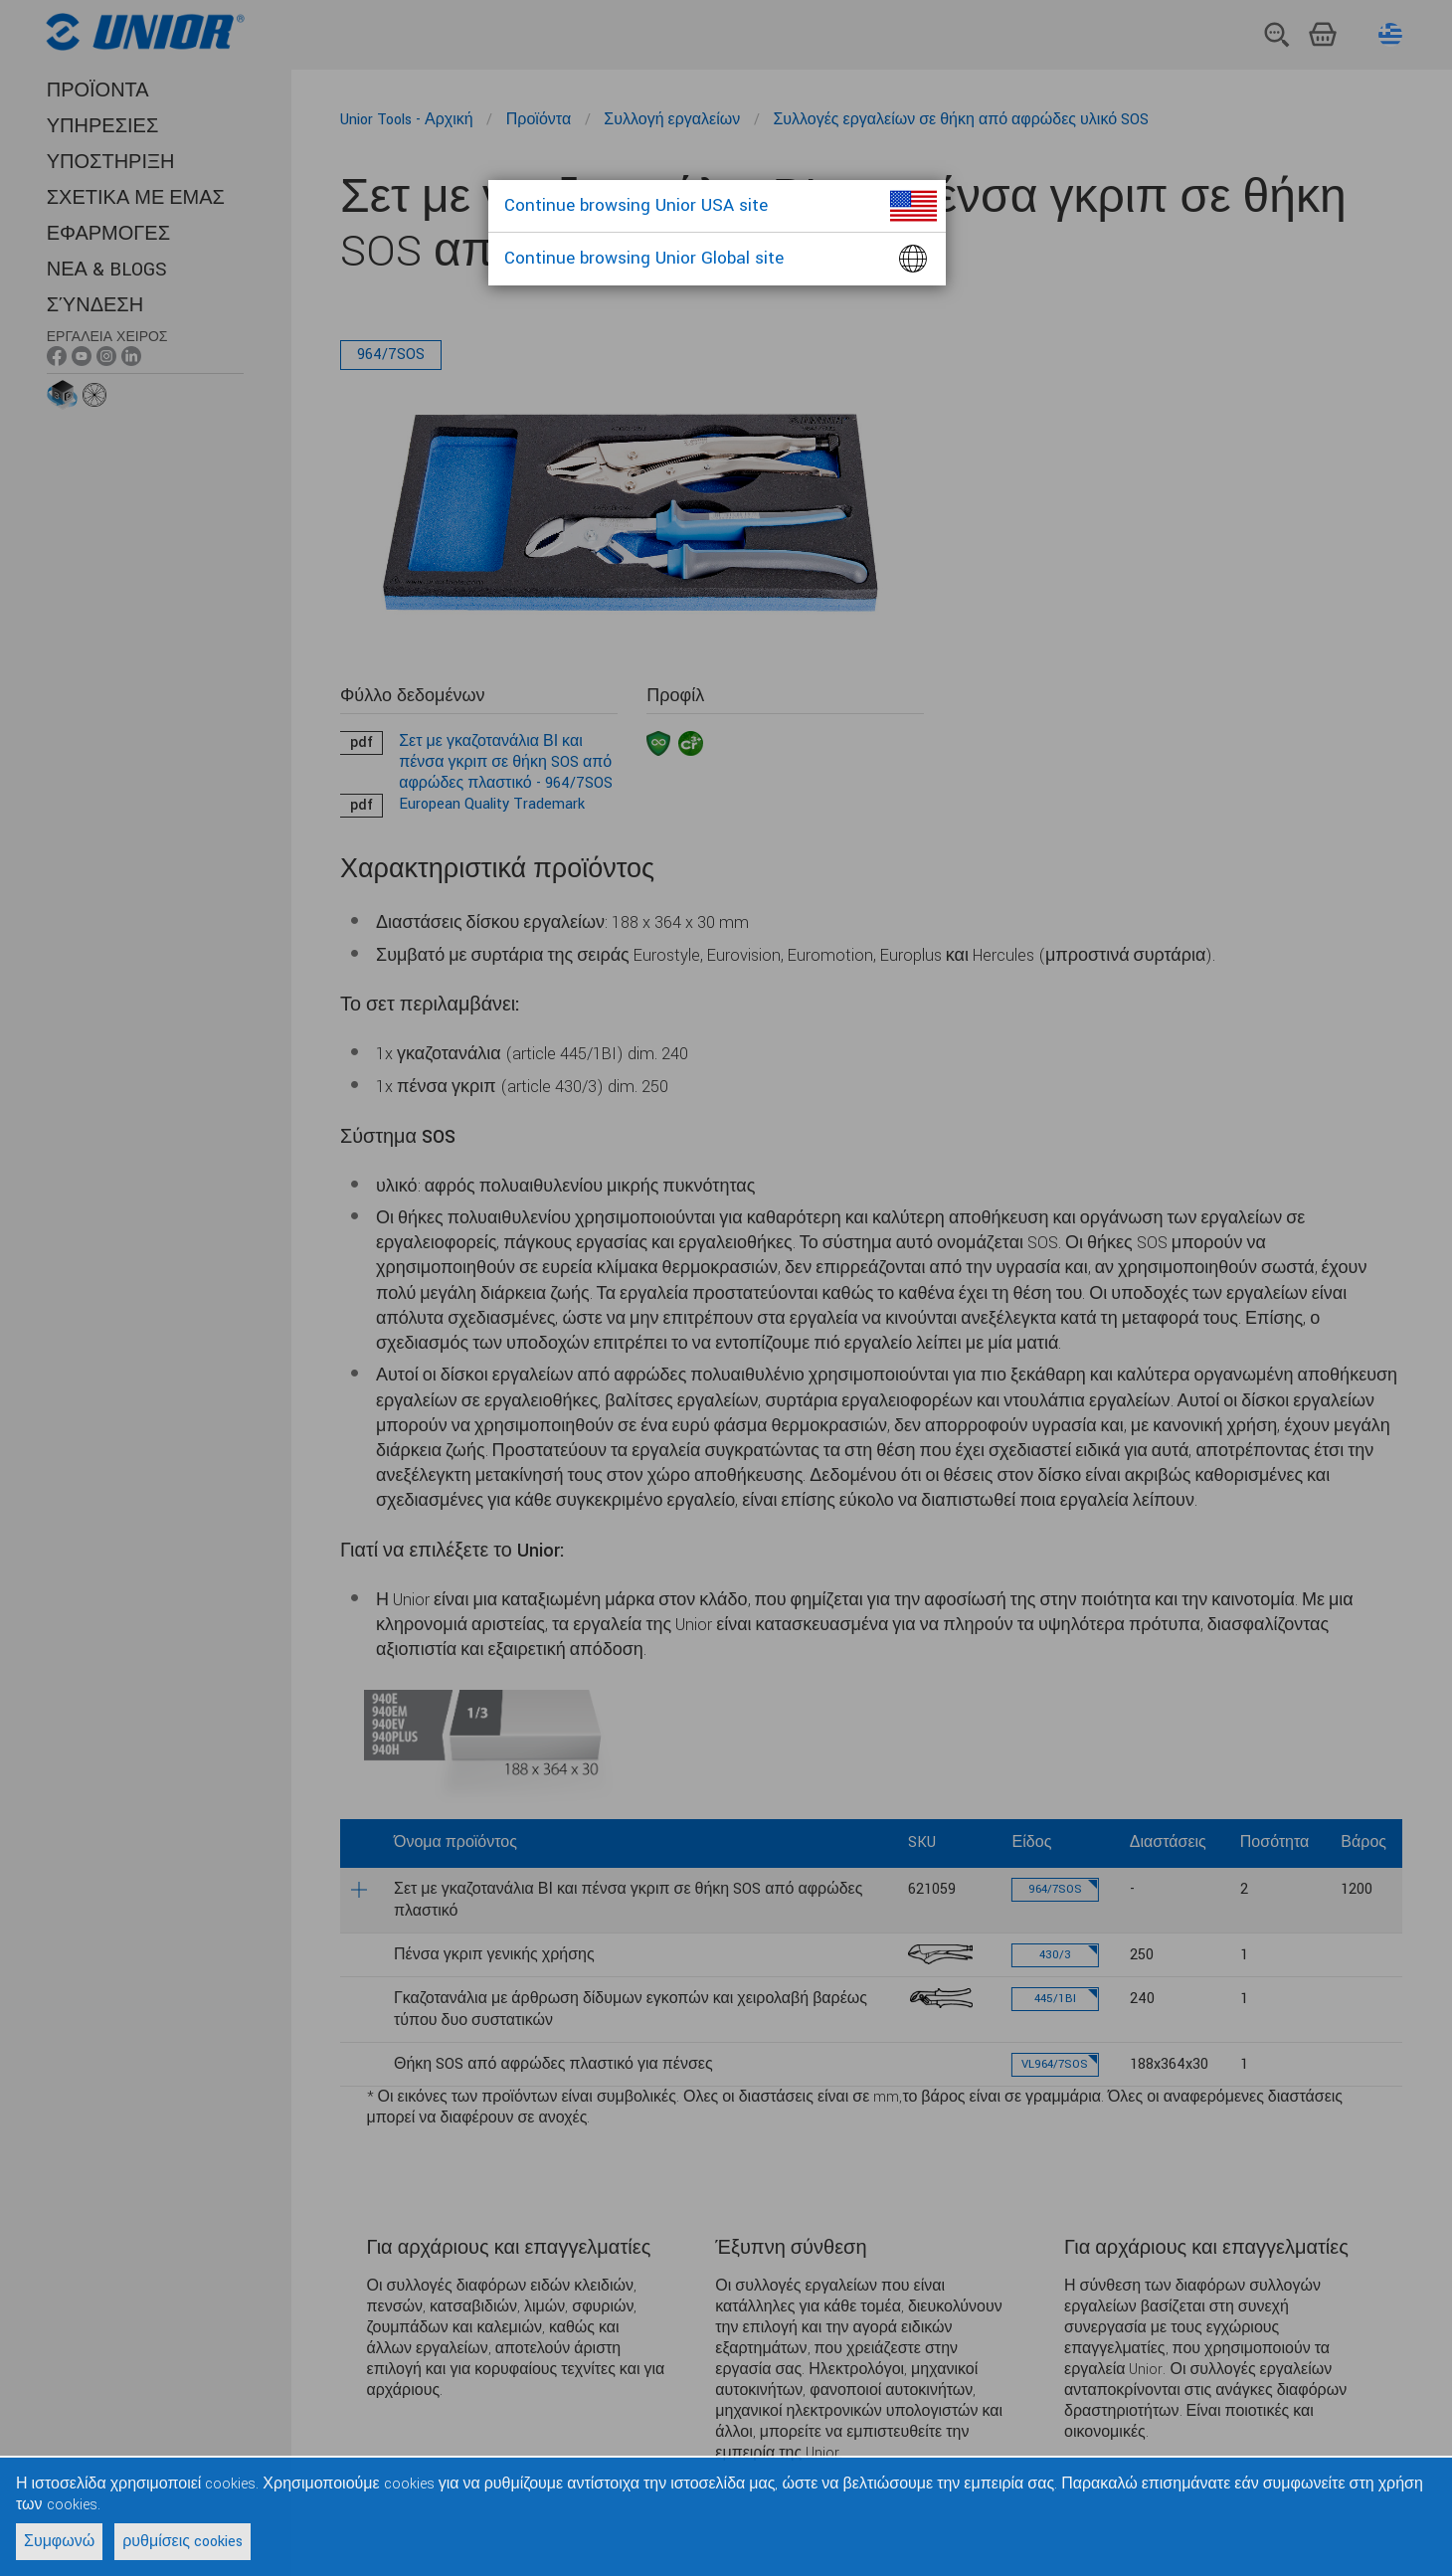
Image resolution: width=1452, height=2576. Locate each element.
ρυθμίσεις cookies (182, 2541)
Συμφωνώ (59, 2541)
